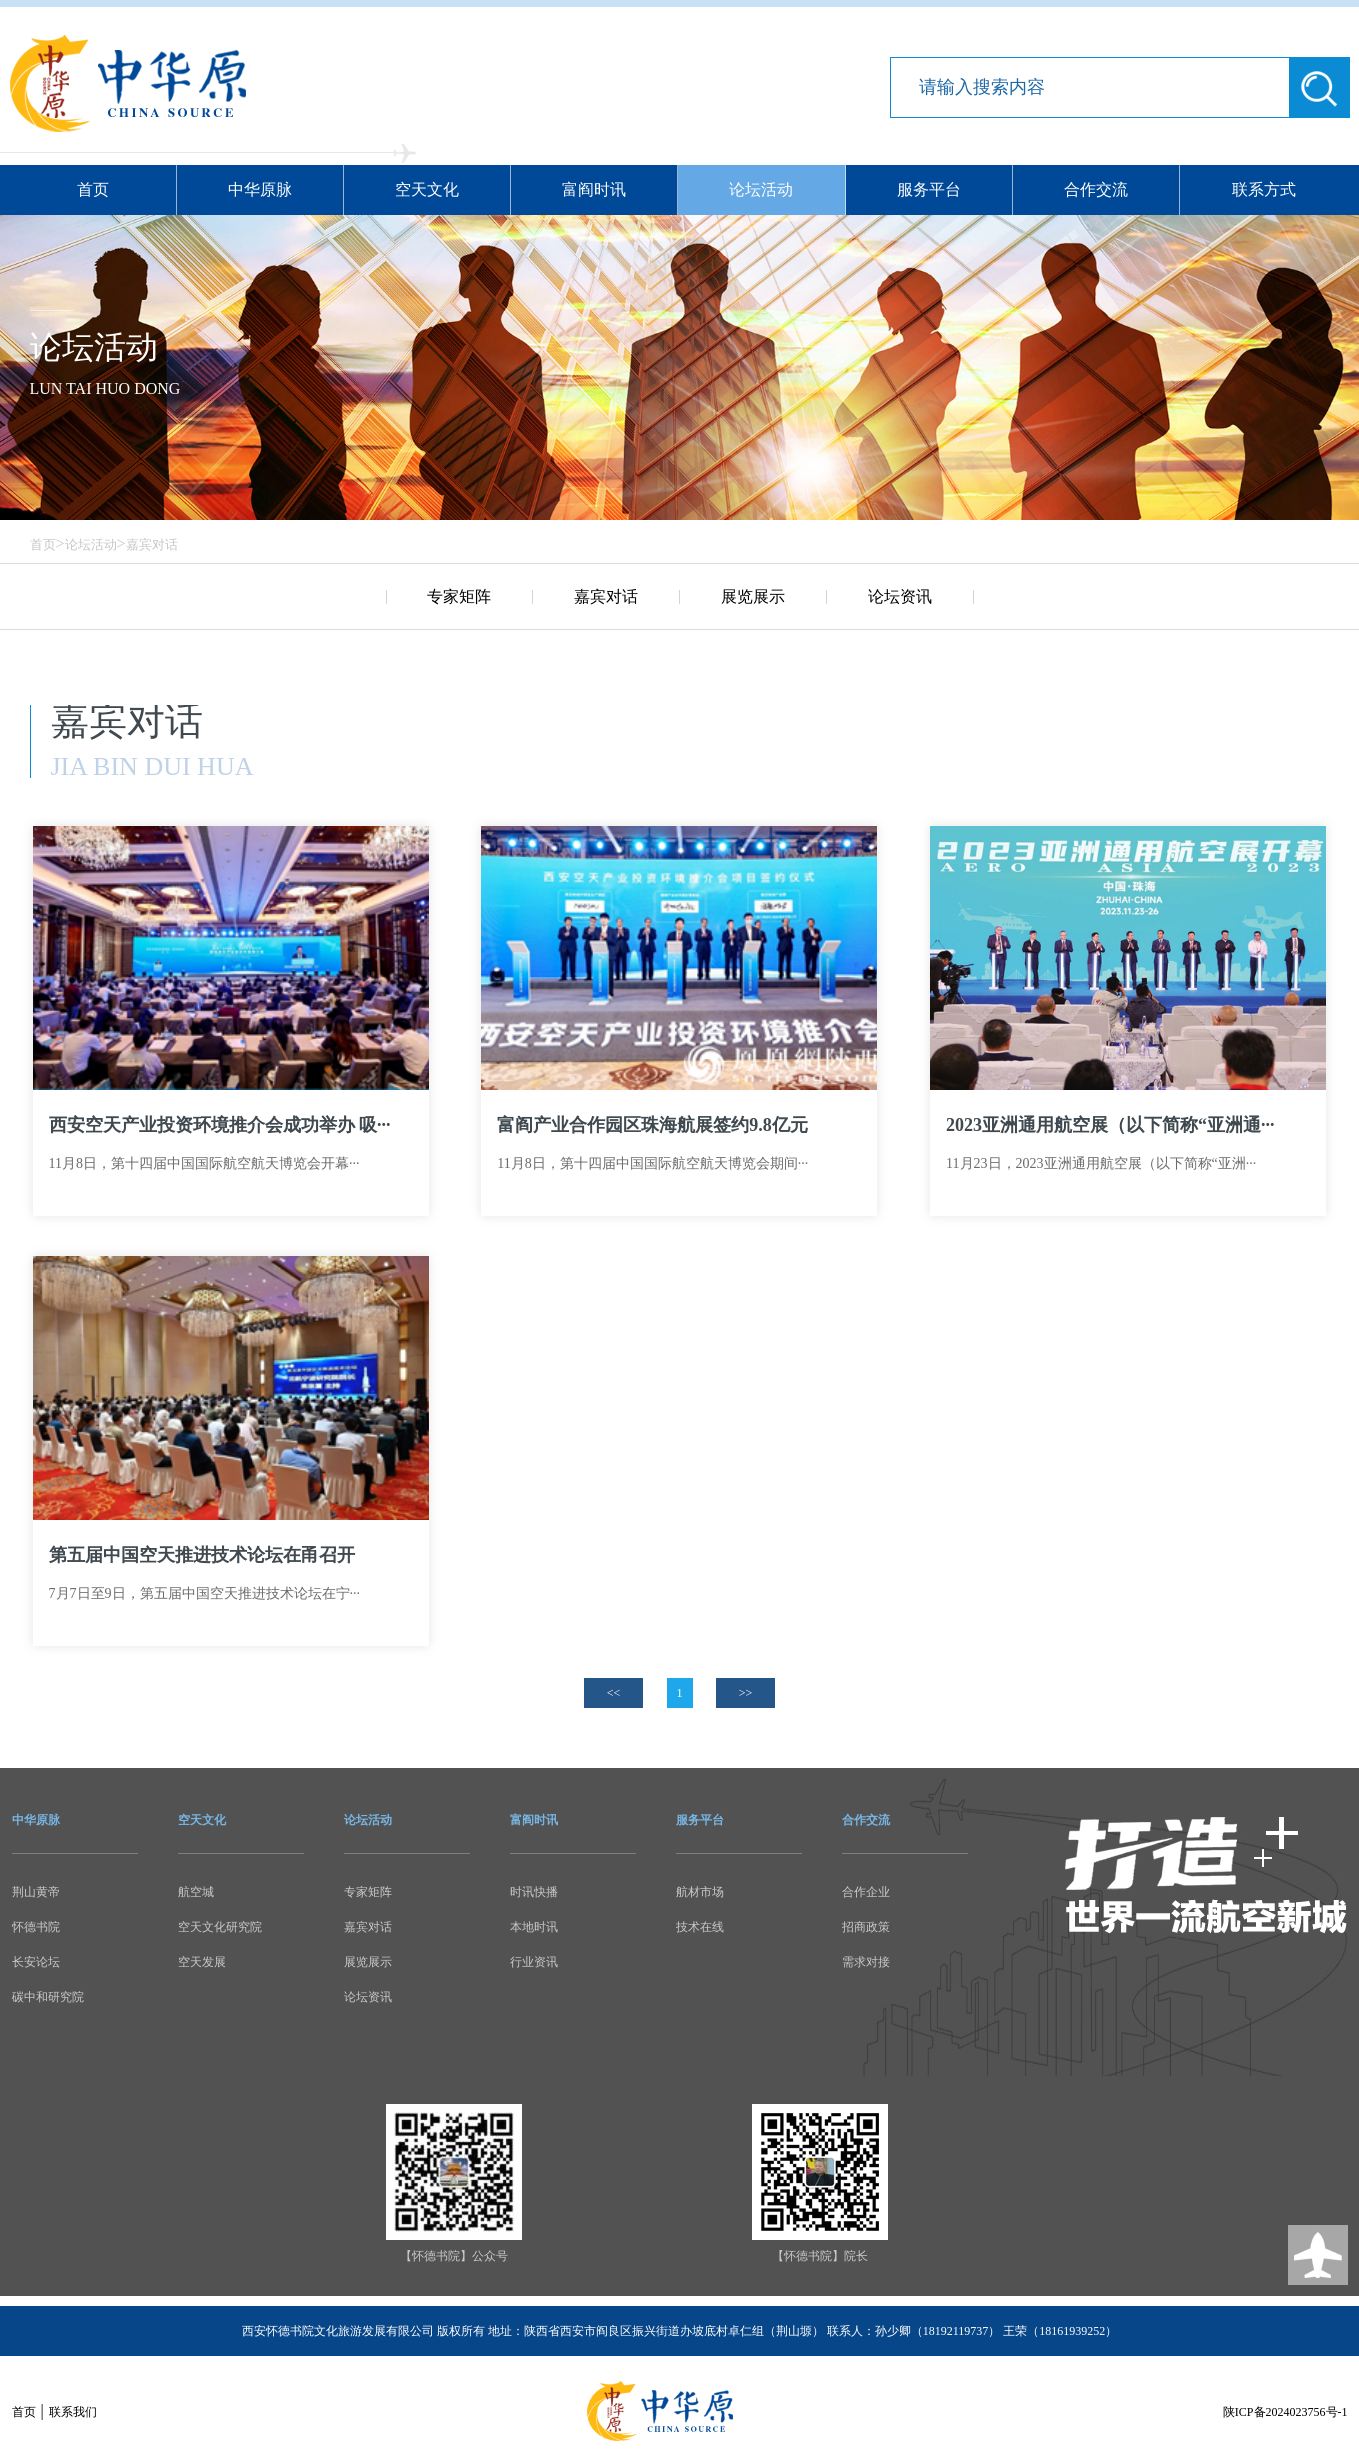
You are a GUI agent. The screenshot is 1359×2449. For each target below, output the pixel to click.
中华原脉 (260, 189)
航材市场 (700, 1892)
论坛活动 (761, 189)
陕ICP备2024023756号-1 (1285, 2412)
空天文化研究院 (220, 1927)
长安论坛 (36, 1962)
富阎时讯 (594, 189)
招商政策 (866, 1927)
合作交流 (1096, 189)
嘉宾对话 (152, 544)
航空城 (196, 1892)
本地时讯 (534, 1927)
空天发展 (202, 1962)
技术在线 (700, 1927)
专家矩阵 (459, 596)
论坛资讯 (900, 596)
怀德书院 (36, 1927)
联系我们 (73, 2412)
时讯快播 (534, 1892)
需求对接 (866, 1962)
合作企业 (866, 1892)
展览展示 (753, 596)
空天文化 (427, 189)
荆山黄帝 (36, 1892)
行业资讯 (534, 1962)
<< (614, 1693)
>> (746, 1693)
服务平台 (929, 189)
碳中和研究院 (48, 1997)
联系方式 (1264, 189)
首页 (93, 189)
